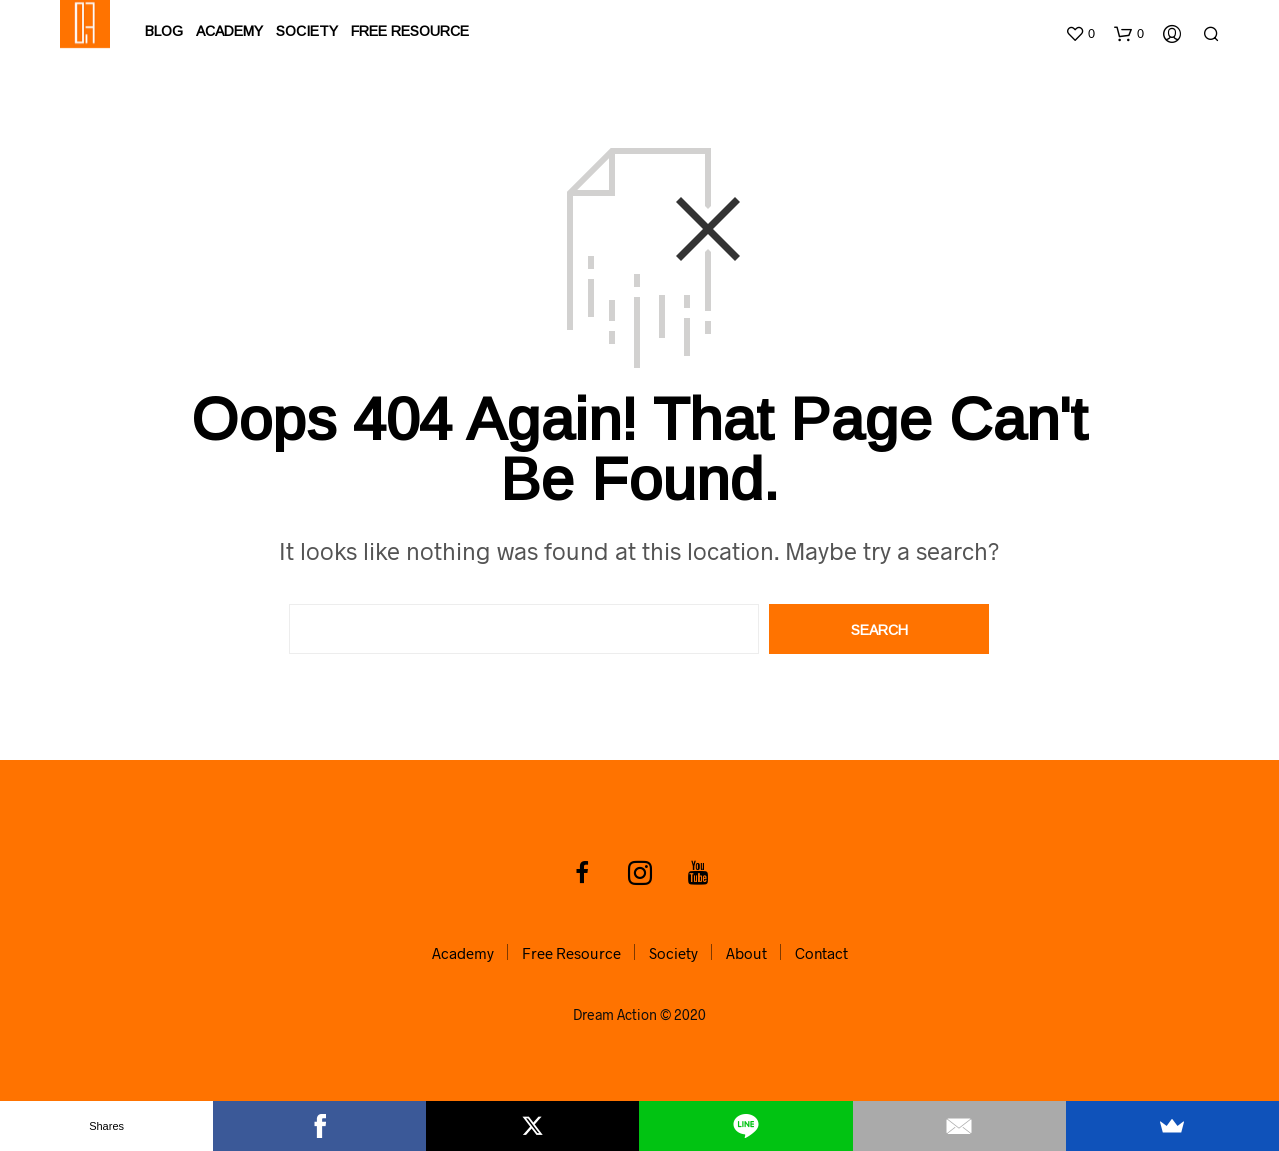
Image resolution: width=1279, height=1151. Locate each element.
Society (307, 30)
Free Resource (410, 30)
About (746, 953)
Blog (164, 30)
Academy (229, 30)
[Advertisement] (640, 208)
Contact (821, 953)
